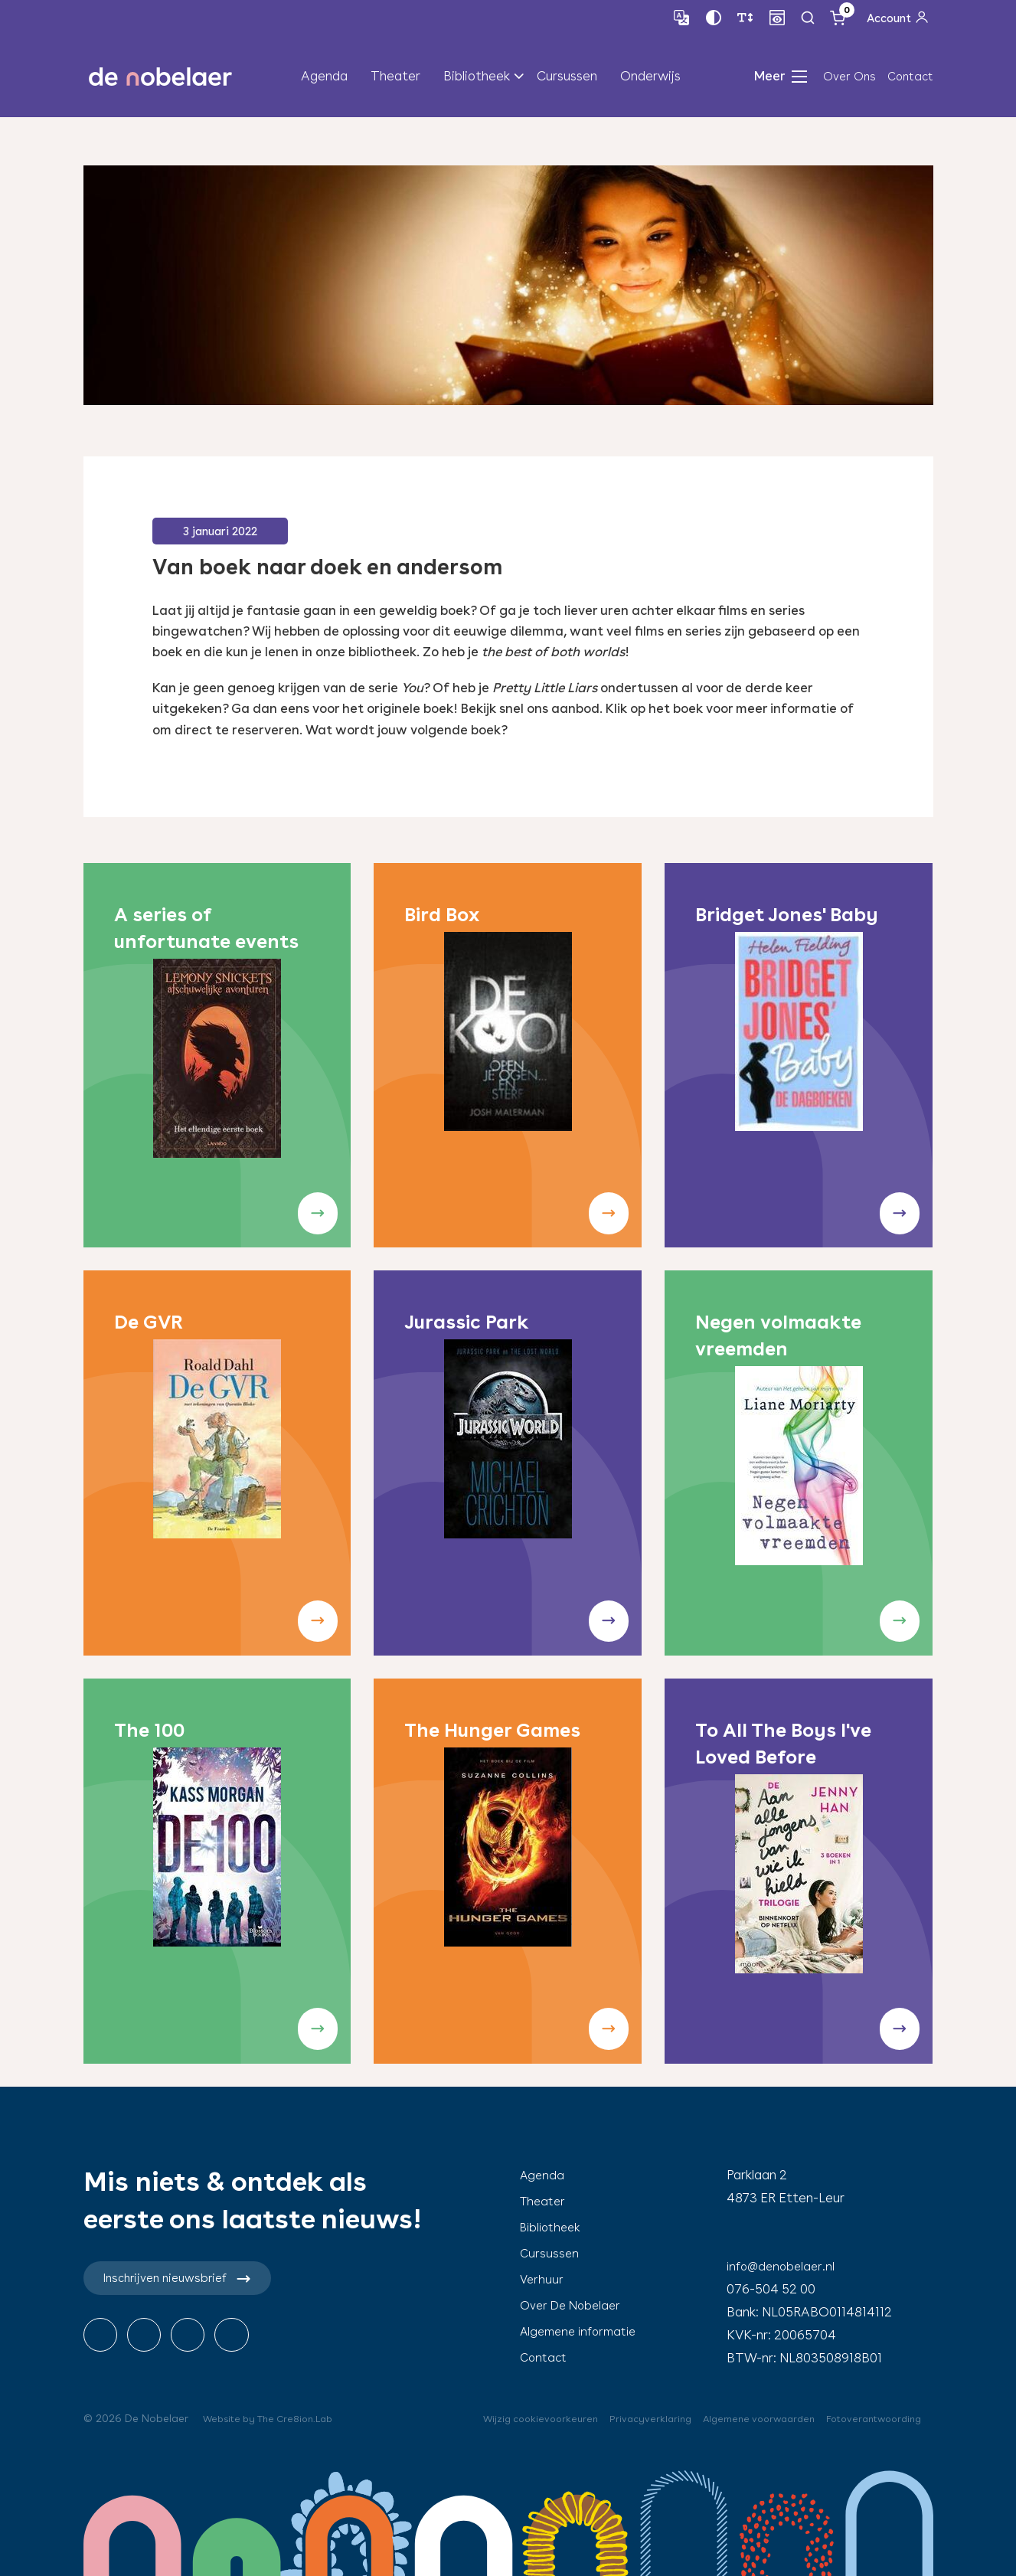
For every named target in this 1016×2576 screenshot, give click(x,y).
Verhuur (542, 2279)
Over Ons (849, 79)
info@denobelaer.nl (784, 2266)
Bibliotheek (476, 78)
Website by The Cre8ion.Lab (275, 2418)
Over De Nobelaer (573, 2305)
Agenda (324, 78)
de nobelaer (160, 79)
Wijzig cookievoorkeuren (510, 2418)
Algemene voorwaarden (742, 2418)
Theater (395, 78)
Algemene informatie (583, 2331)
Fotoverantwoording (868, 2418)
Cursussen (567, 78)
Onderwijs (650, 78)
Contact (910, 79)
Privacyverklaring (626, 2418)
